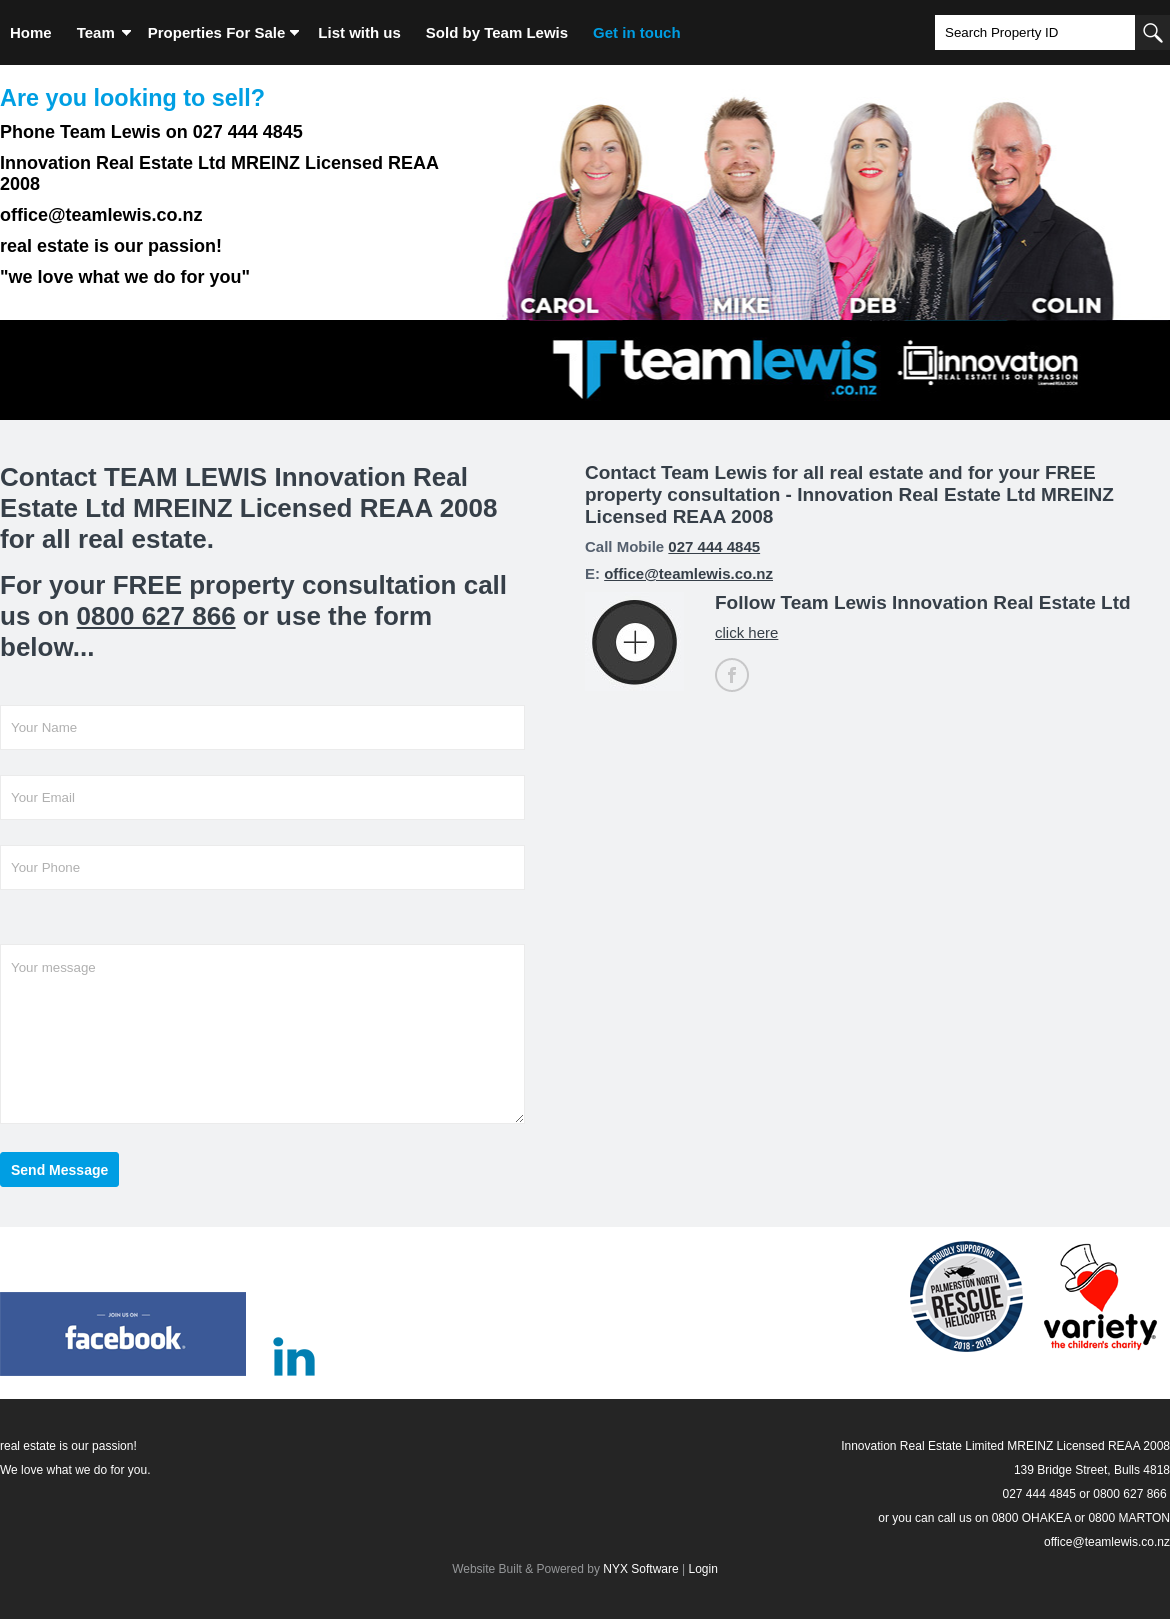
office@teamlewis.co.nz (688, 573)
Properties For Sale (217, 32)
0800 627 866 (156, 616)
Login (702, 1569)
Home (31, 32)
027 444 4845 (714, 546)
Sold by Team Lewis (497, 32)
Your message (262, 1034)
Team (96, 32)
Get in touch (637, 32)
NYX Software (640, 1569)
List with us (359, 32)
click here (746, 632)
